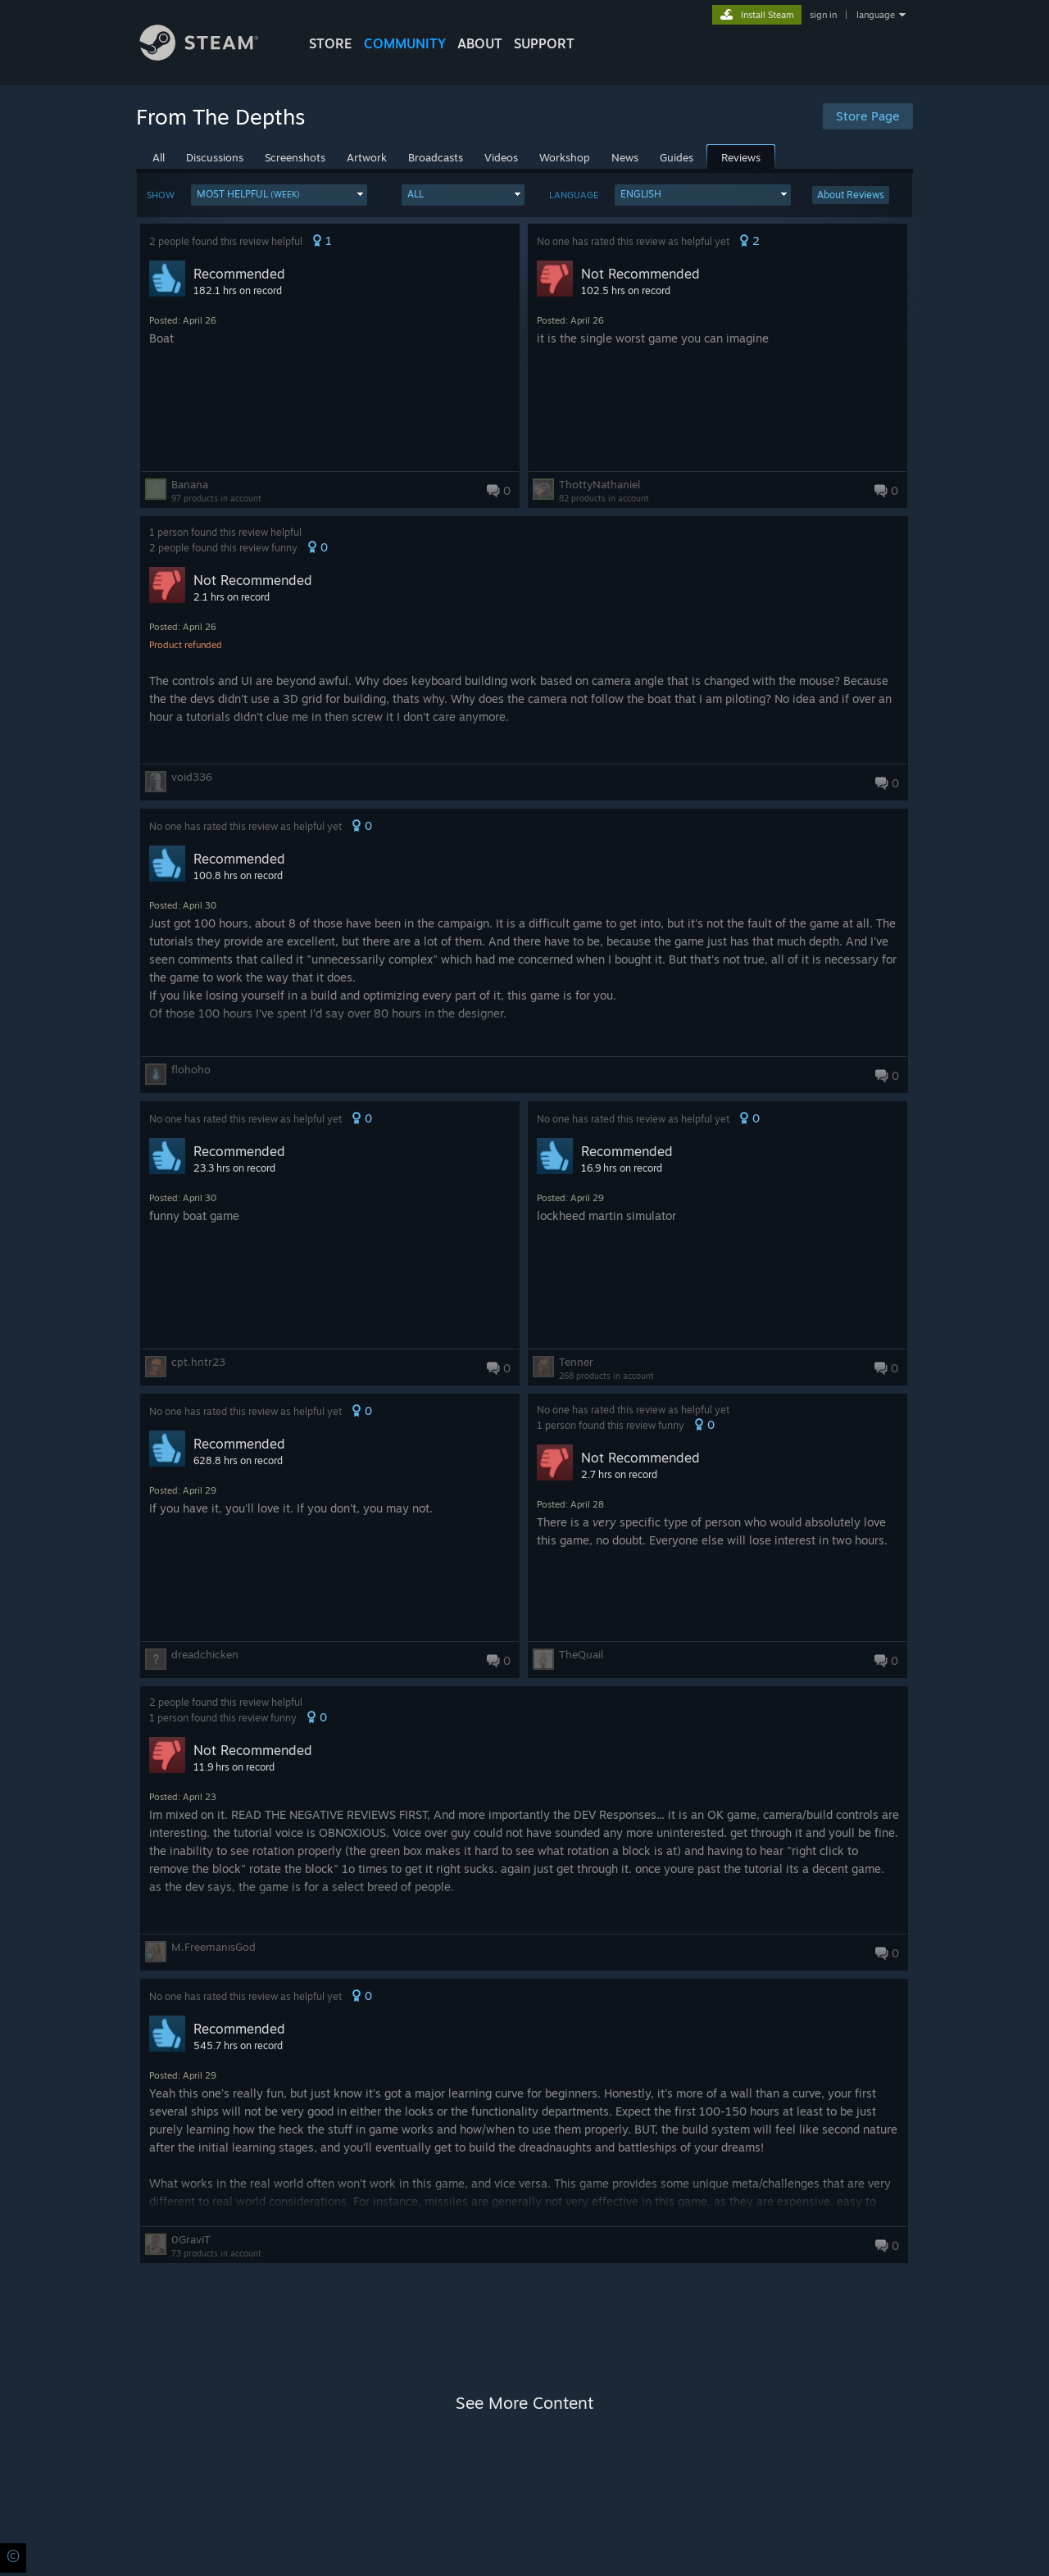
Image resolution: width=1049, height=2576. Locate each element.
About (479, 43)
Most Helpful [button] (248, 194)
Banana (189, 484)
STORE (330, 43)
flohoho (191, 1069)
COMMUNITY (405, 43)
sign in (823, 14)
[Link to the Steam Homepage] (211, 56)
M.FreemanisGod (213, 1946)
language (875, 14)
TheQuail (581, 1654)
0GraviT (191, 2239)
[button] (279, 195)
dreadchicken (204, 1654)
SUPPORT (544, 43)
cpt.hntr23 (198, 1361)
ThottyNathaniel (599, 484)
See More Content (524, 2402)
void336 (191, 776)
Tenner (576, 1361)
